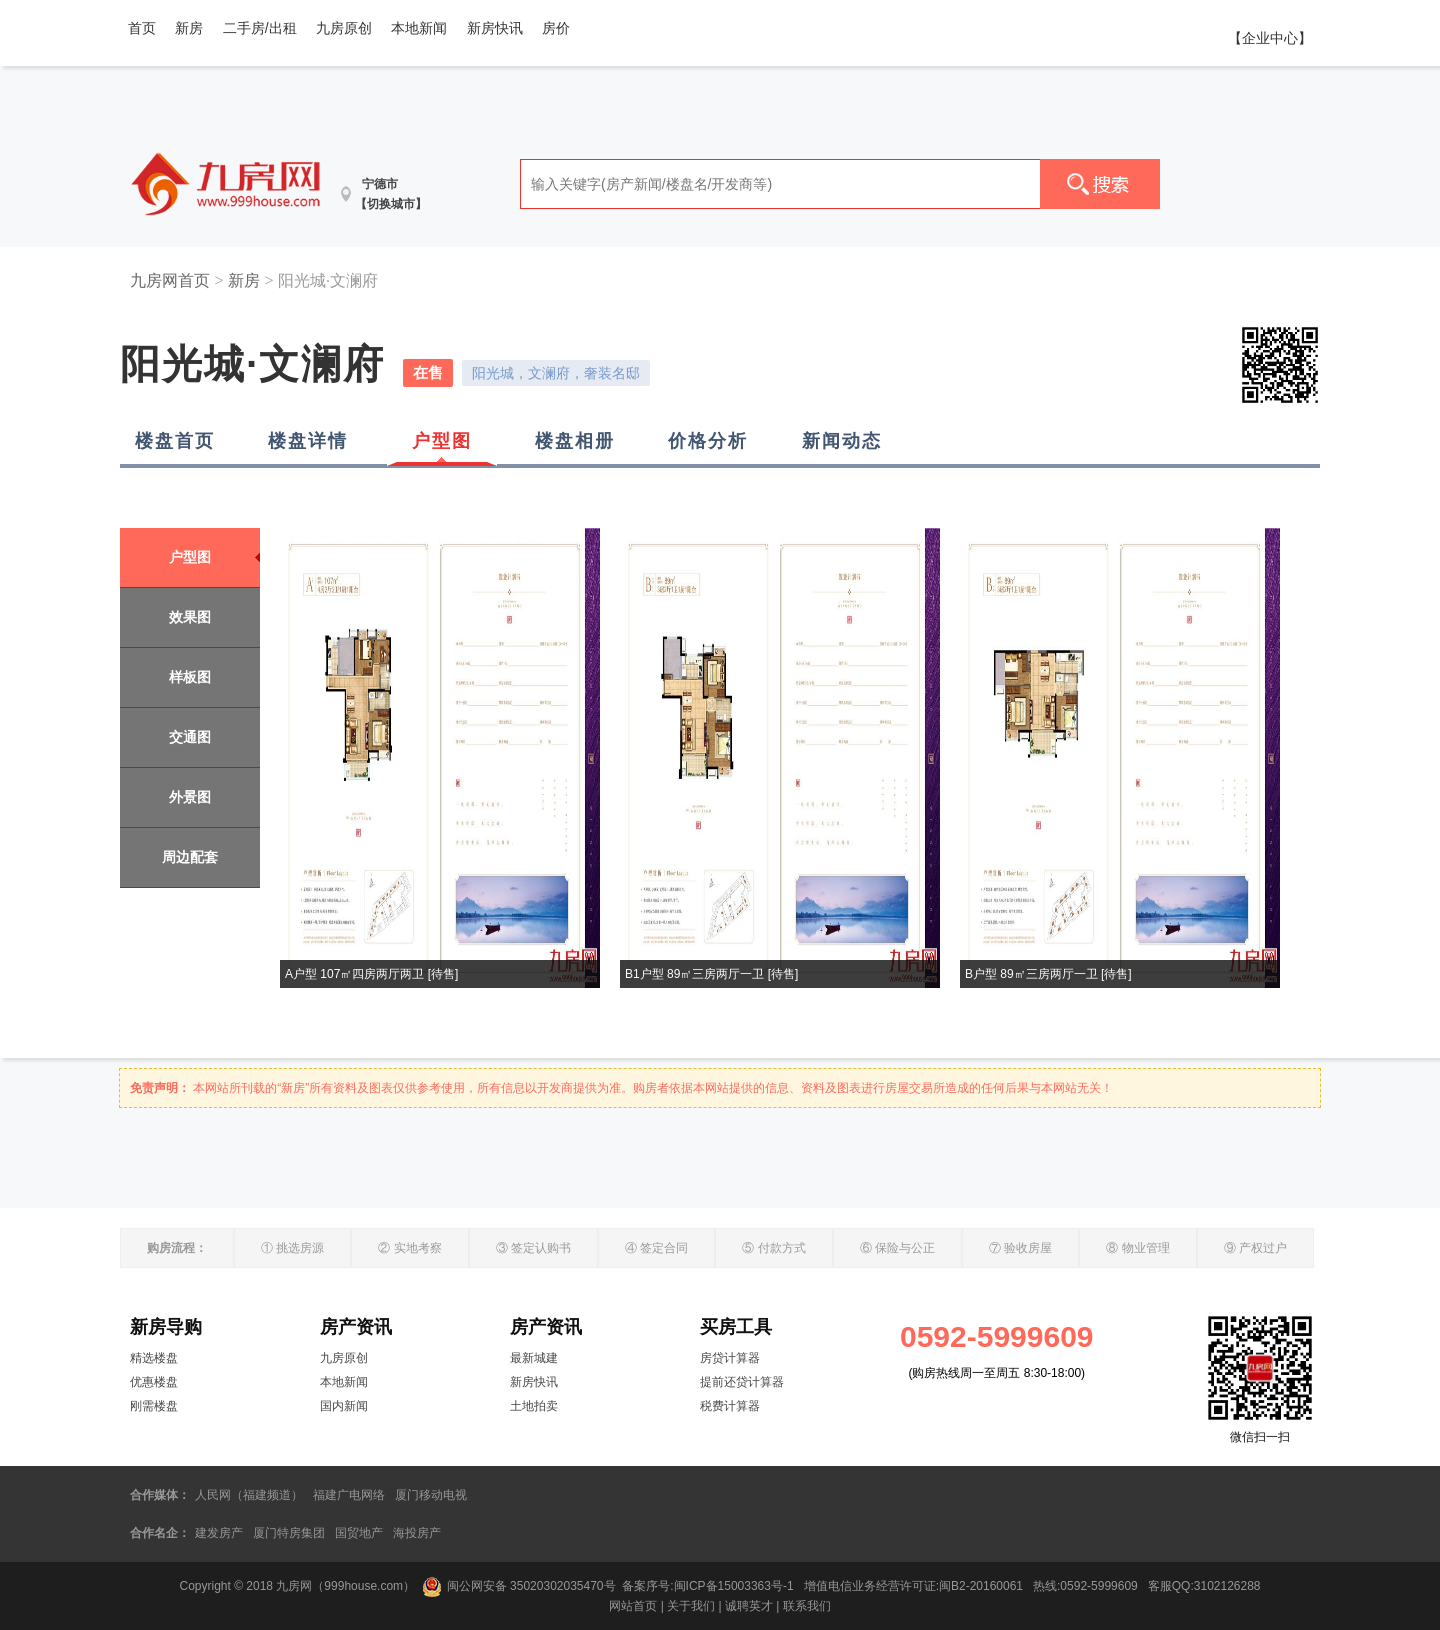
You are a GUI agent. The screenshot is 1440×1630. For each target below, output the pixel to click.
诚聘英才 (749, 1606)
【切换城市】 (391, 204)
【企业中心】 (1270, 38)
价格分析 (708, 441)
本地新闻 (419, 28)
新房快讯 (495, 28)
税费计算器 (730, 1406)
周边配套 (190, 857)
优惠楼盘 (154, 1382)
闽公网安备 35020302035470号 (519, 1586)
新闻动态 (842, 441)
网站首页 (633, 1606)
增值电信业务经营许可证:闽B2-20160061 (913, 1586)
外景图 (190, 797)
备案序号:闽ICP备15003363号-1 (709, 1586)
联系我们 (807, 1606)
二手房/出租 (260, 28)
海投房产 (417, 1533)
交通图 (190, 737)
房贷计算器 (730, 1358)
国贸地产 (359, 1533)
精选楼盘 (154, 1358)
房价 (556, 28)
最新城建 (534, 1358)
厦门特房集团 (289, 1533)
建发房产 (219, 1533)
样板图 (190, 677)
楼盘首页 (175, 441)
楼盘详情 (308, 441)
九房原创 (344, 28)
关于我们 (691, 1606)
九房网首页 (170, 280)
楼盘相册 (575, 441)
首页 (142, 28)
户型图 (442, 441)
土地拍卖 (534, 1406)
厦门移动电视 (431, 1495)
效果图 (190, 617)
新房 (189, 28)
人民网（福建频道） (249, 1495)
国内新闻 (344, 1406)
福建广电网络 (349, 1495)
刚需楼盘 (154, 1406)
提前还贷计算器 (742, 1382)
